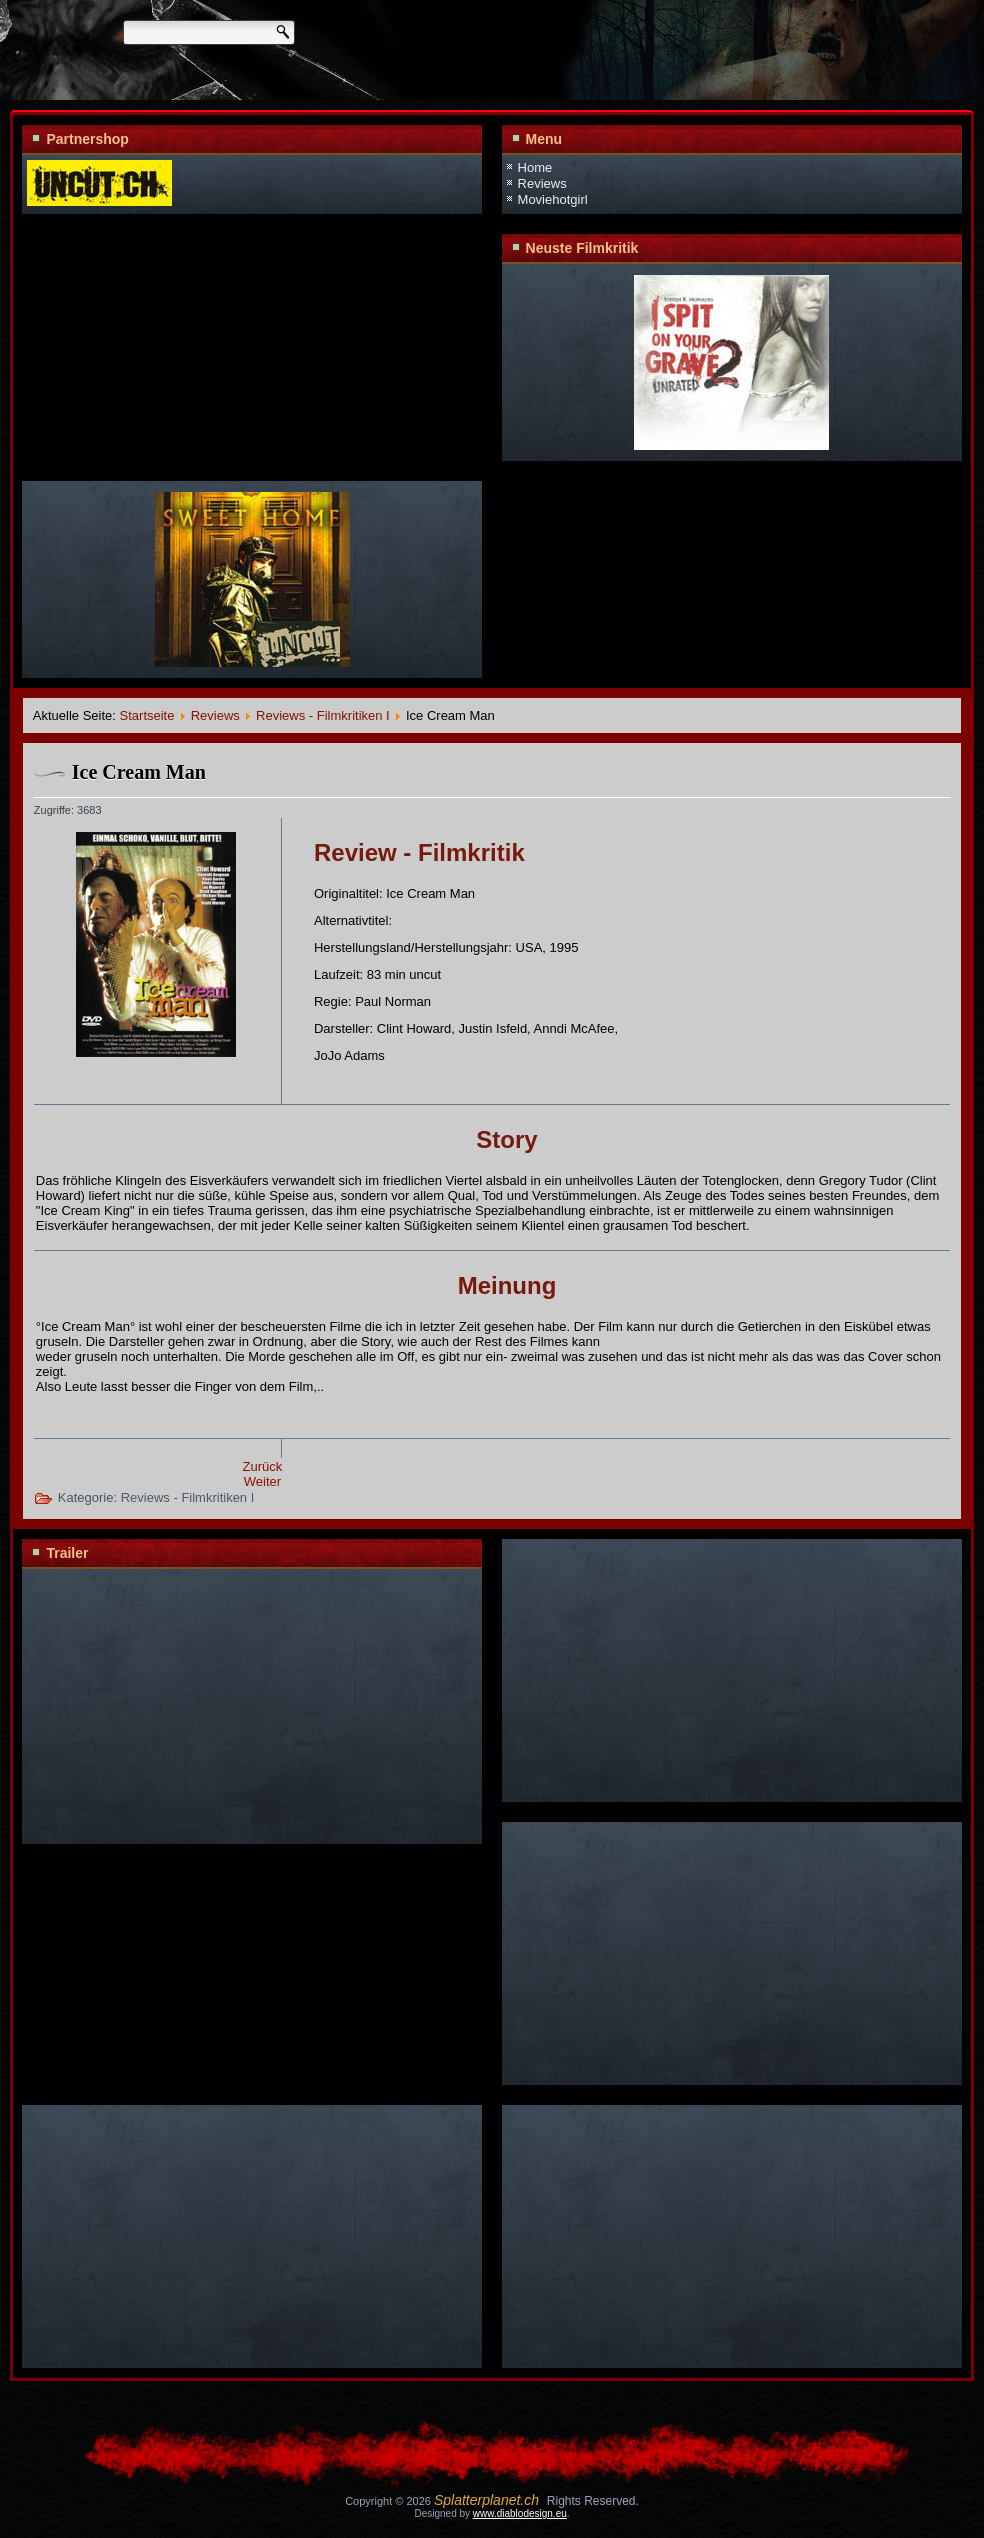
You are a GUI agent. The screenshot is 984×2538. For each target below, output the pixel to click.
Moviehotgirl (553, 199)
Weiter (262, 1481)
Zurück (263, 1466)
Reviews (542, 183)
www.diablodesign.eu (520, 2513)
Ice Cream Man (139, 772)
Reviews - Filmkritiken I (323, 715)
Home (535, 167)
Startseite (147, 715)
